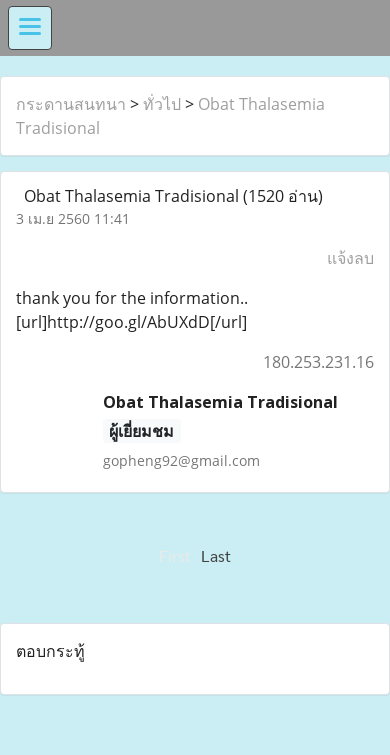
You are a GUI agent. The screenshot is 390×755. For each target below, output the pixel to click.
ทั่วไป (162, 104)
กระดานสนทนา (71, 104)
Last (216, 555)
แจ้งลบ (350, 258)
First (175, 555)
